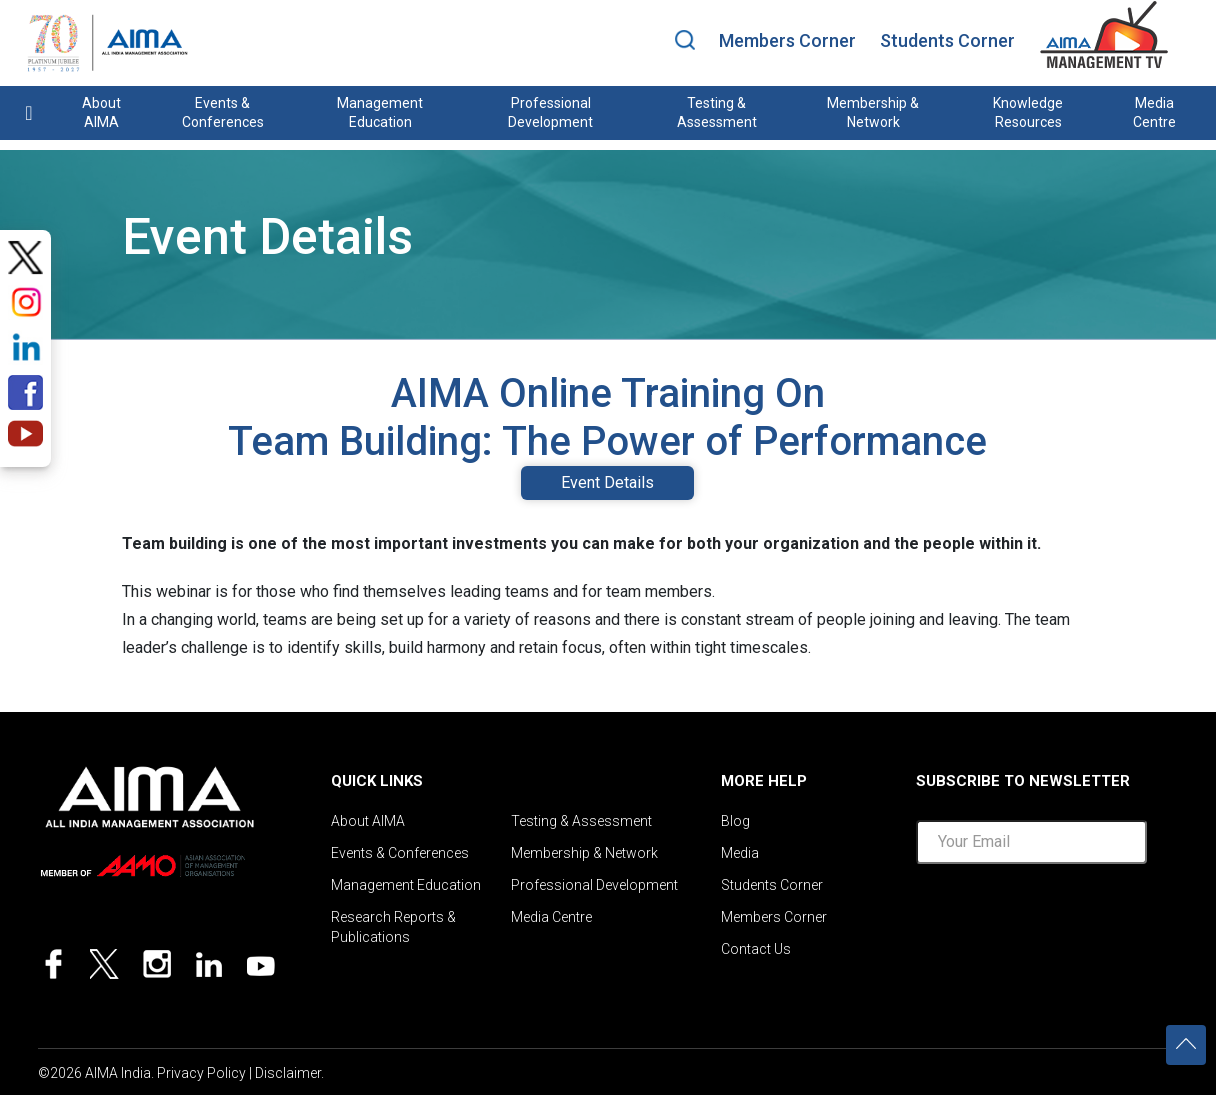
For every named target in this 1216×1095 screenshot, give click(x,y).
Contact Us (756, 949)
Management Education (380, 112)
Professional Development (550, 112)
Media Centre (1154, 112)
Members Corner (787, 40)
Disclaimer (288, 1073)
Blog (735, 821)
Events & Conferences (223, 112)
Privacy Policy (201, 1073)
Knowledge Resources (1028, 112)
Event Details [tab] (607, 482)
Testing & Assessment (717, 112)
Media (740, 853)
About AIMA (101, 112)
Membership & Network (873, 112)
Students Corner (947, 40)
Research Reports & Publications (393, 927)
